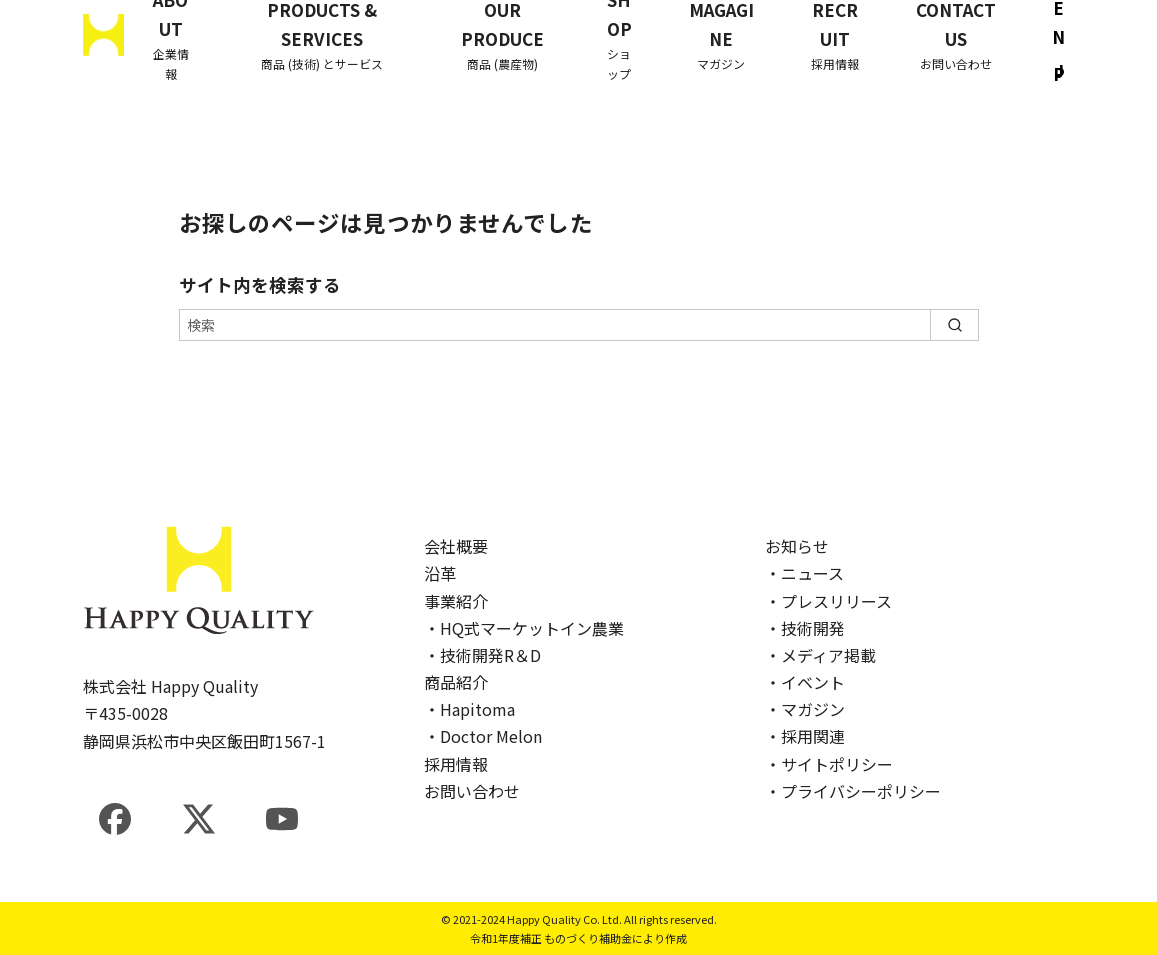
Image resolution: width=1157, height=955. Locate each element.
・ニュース (804, 573)
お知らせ (797, 546)
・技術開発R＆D (482, 655)
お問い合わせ (472, 791)
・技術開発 (805, 628)
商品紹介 (456, 682)
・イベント (805, 682)
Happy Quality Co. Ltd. (564, 919)
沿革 (440, 573)
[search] (954, 325)
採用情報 (456, 764)
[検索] (579, 325)
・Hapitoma (469, 709)
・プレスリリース (828, 601)
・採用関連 (805, 736)
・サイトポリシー (829, 764)
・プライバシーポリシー (853, 791)
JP (1059, 73)
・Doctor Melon (483, 736)
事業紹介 (456, 601)
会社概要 (456, 546)
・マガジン (805, 709)
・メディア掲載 (820, 655)
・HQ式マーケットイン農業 (524, 628)
